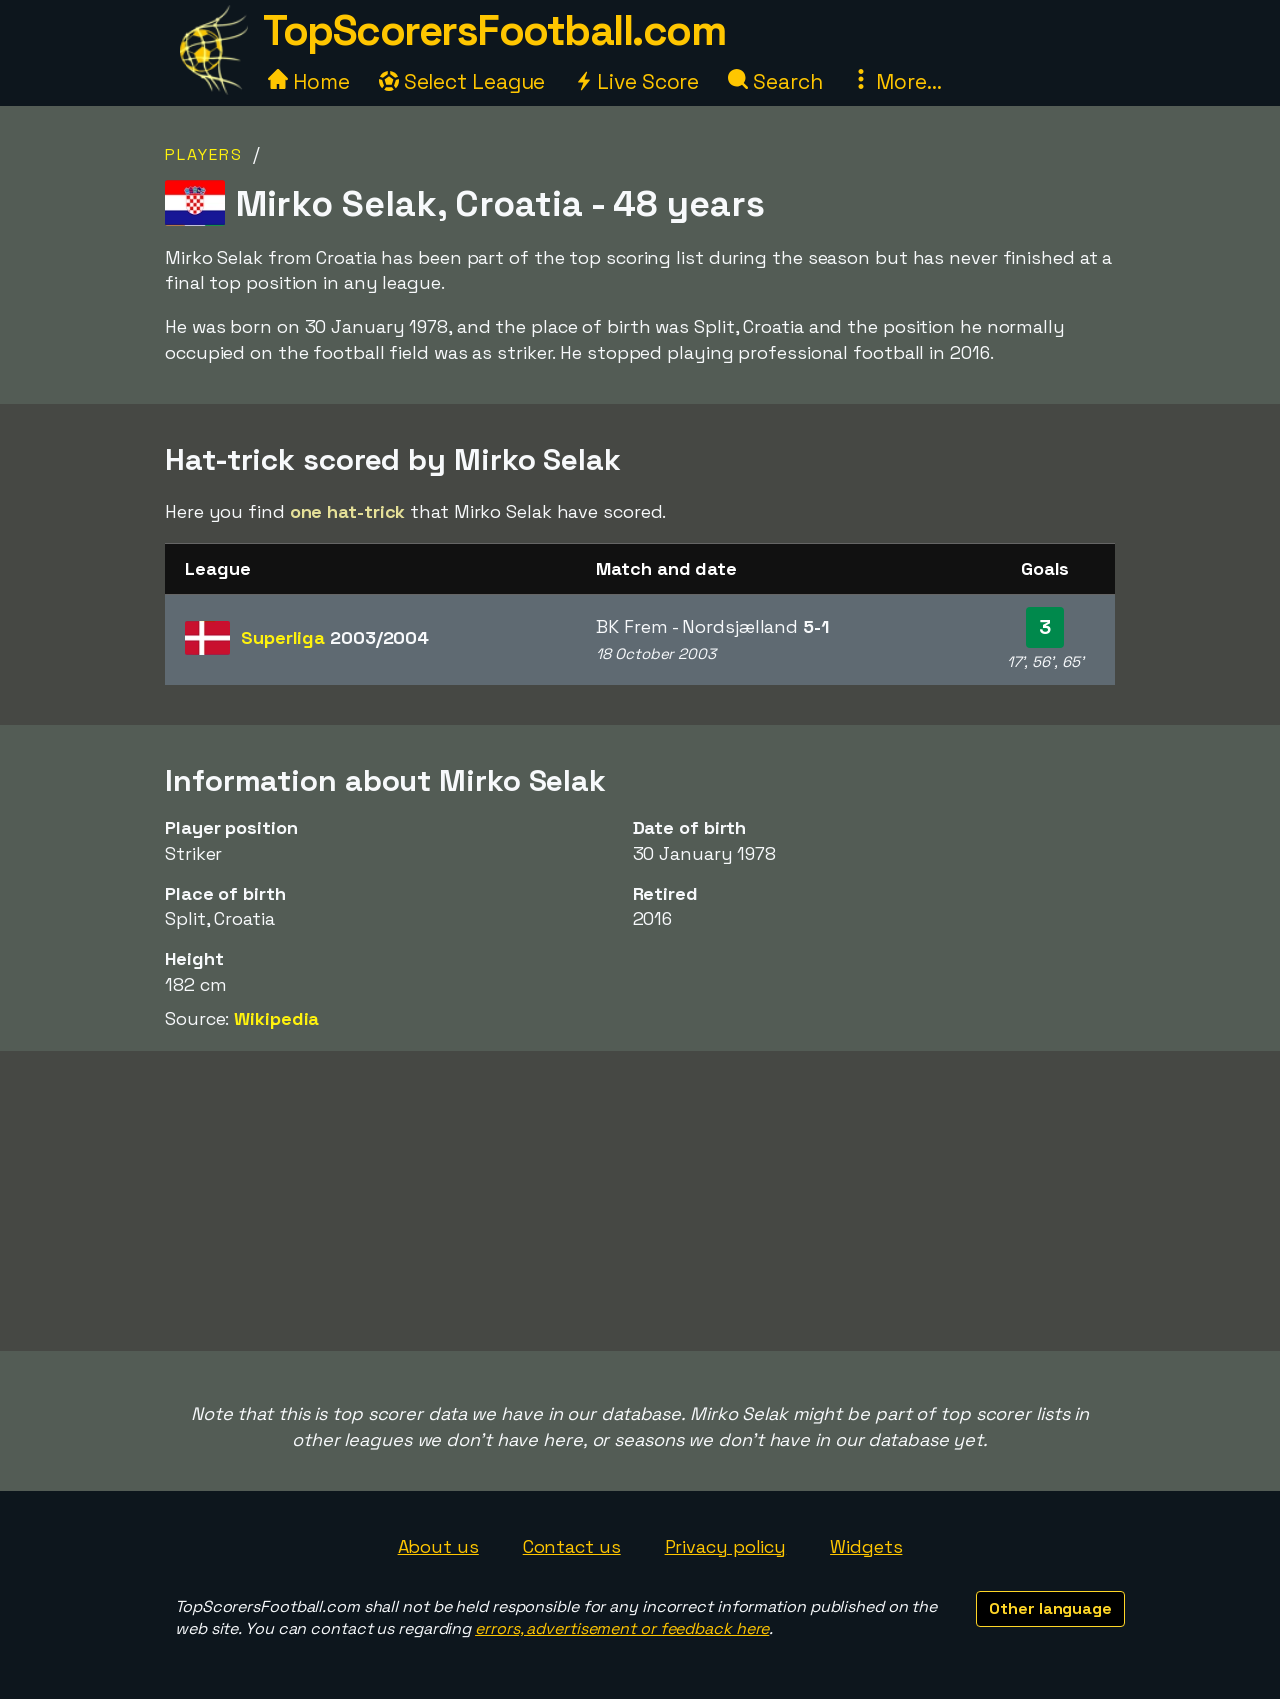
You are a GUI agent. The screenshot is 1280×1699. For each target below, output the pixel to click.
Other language (1050, 1608)
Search (775, 81)
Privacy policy (726, 1546)
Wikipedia (276, 1018)
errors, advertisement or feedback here (622, 1628)
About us (438, 1546)
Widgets (866, 1546)
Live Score (636, 81)
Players (204, 154)
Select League (462, 81)
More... (896, 81)
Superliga (335, 637)
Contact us (572, 1546)
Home (309, 81)
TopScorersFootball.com (494, 30)
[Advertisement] (640, 1201)
